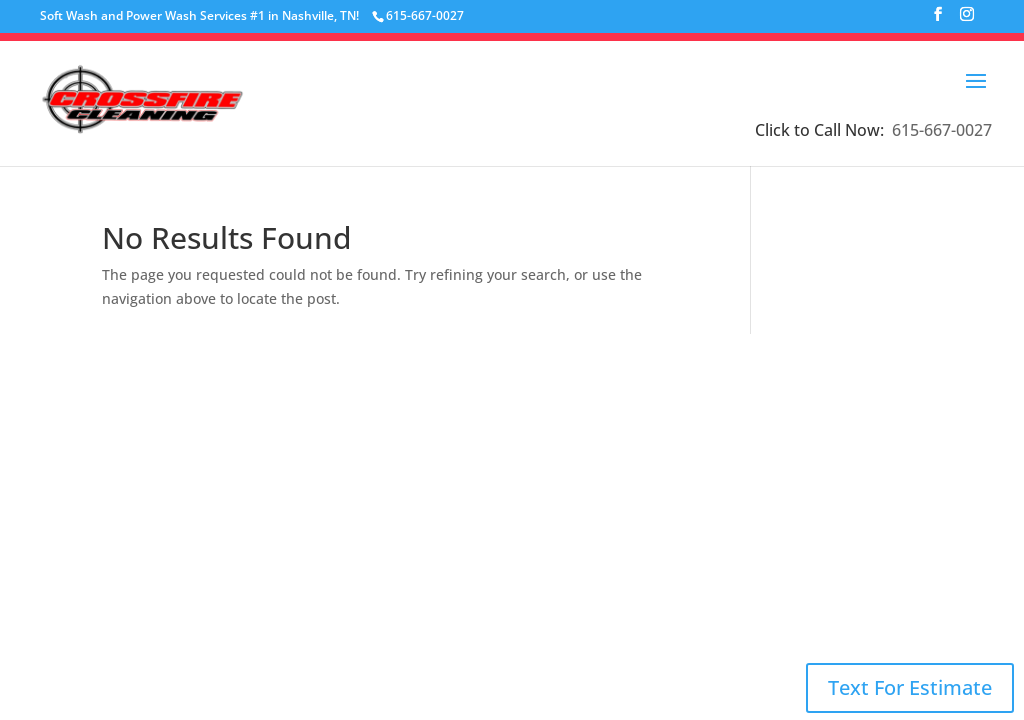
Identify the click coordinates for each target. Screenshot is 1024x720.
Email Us (697, 469)
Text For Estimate (910, 687)
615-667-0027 (942, 130)
